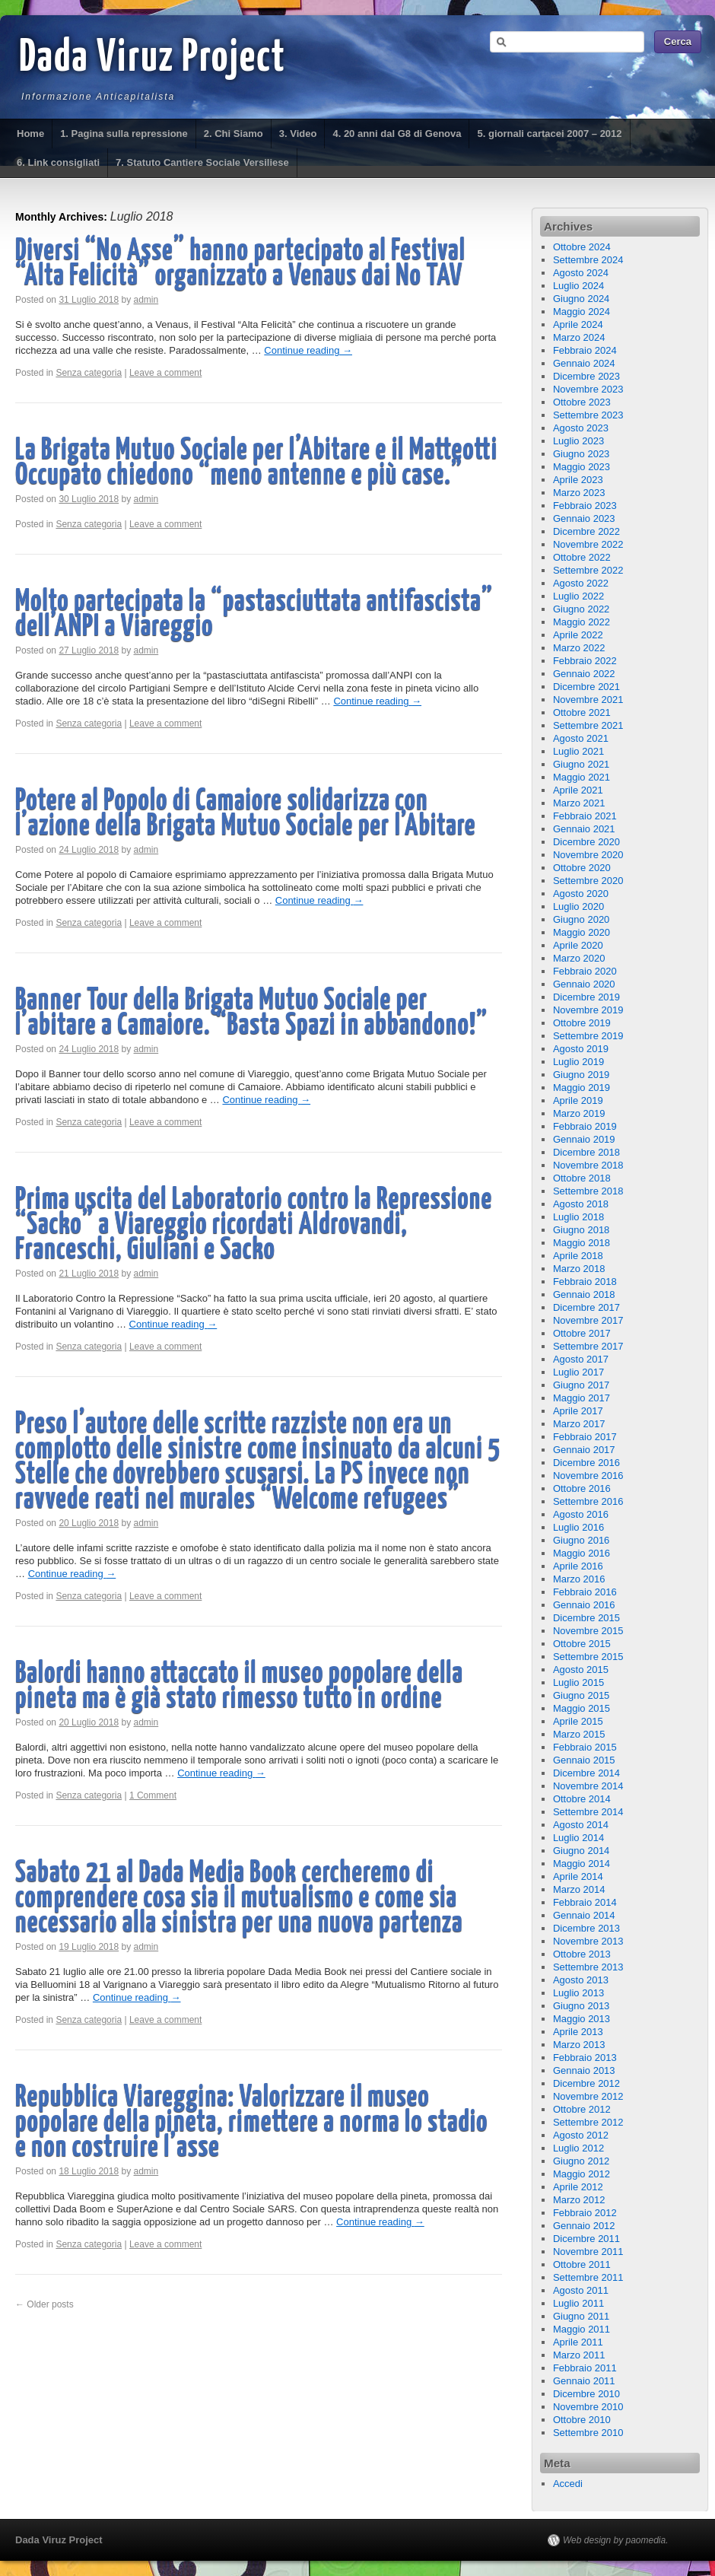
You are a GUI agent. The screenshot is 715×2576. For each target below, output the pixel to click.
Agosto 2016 (581, 1514)
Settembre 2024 (588, 260)
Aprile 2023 (578, 479)
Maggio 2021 (581, 777)
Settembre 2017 (588, 1346)
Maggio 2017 (581, 1398)
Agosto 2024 (581, 272)
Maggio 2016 (581, 1553)
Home (30, 133)
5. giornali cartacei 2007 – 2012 (549, 133)
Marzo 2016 (579, 1579)
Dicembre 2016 (586, 1462)
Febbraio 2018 (585, 1281)
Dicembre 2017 (586, 1307)
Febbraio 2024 (585, 350)
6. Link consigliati (58, 162)
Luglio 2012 (578, 2148)
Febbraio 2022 (585, 660)
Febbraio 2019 (585, 1126)
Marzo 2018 (579, 1268)
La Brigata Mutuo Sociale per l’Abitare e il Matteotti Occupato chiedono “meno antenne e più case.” (256, 463)
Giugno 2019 (581, 1074)
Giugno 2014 (581, 1850)
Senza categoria (89, 372)
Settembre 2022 (588, 570)
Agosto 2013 (581, 1980)
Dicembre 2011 (586, 2238)
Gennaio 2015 (584, 1760)
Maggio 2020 (581, 932)
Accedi (568, 2483)
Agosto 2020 (581, 893)
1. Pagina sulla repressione (124, 133)
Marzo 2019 (579, 1113)
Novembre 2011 (588, 2251)
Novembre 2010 (588, 2406)
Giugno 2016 (581, 1540)
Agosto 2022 (581, 583)
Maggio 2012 (581, 2174)
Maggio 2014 (581, 1863)
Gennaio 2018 (584, 1294)
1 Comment (152, 1795)
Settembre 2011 (588, 2277)
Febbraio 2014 (585, 1902)
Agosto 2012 (581, 2135)
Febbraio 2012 (585, 2212)
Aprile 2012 (578, 2187)
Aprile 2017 (578, 1411)
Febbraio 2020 (585, 971)
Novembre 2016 (588, 1475)
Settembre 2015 (588, 1656)
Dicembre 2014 (586, 1773)
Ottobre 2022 (582, 557)
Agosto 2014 (581, 1824)
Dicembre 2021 (586, 686)
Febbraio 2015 (585, 1747)
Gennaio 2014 (584, 1915)
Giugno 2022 (581, 609)
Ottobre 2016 (582, 1488)
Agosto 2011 (581, 2290)
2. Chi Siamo (233, 133)
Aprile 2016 (578, 1566)
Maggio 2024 (581, 311)
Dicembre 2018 (586, 1152)
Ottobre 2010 (582, 2419)
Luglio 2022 (578, 596)
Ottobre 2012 (582, 2109)
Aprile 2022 (578, 635)
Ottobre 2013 (582, 1954)
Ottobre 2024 (582, 247)
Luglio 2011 (578, 2303)
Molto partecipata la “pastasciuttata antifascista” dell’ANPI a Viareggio (254, 614)
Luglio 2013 (578, 1993)
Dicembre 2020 (586, 842)
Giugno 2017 (581, 1385)
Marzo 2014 (579, 1889)
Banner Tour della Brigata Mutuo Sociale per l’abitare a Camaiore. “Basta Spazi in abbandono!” (251, 1013)
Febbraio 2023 (585, 505)
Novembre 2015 (588, 1630)
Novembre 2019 (588, 1010)
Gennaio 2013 (584, 2070)
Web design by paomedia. (616, 2540)
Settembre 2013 (588, 1967)
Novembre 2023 (588, 389)
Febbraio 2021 (585, 816)
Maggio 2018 (581, 1242)
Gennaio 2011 (584, 2381)
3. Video (298, 133)
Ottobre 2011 (582, 2264)
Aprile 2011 (578, 2342)
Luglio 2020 (578, 906)
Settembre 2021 (588, 725)
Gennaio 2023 (584, 518)
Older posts (44, 2304)
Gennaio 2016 (584, 1605)
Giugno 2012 (581, 2161)
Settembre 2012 (588, 2122)
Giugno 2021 (581, 764)
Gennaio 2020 (584, 984)
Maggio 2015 (581, 1708)
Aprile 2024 (578, 324)
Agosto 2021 (581, 738)
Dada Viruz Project (152, 58)
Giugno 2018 (581, 1230)
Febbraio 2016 (585, 1592)
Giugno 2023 (581, 454)
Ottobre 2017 (582, 1333)
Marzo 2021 (579, 803)
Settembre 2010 (588, 2432)
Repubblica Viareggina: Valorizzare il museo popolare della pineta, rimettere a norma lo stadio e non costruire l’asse (251, 2123)
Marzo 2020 (579, 958)
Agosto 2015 (581, 1669)
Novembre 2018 (588, 1165)
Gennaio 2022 (584, 673)
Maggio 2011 (581, 2329)
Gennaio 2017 (584, 1449)
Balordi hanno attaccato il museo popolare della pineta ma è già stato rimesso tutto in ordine (239, 1686)
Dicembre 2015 (586, 1618)
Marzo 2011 (579, 2355)
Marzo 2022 (579, 648)
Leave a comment (165, 372)
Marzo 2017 (579, 1424)
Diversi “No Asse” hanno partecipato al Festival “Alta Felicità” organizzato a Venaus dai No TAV (240, 264)
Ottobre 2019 (582, 1023)
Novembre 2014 (588, 1786)
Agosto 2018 (581, 1204)
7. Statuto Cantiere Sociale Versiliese (202, 162)
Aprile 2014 (578, 1876)
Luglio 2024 (578, 285)
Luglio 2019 (578, 1061)
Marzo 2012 (579, 2200)
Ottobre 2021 (582, 712)
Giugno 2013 (581, 2006)
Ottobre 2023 (582, 402)
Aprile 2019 (578, 1100)
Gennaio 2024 (584, 363)
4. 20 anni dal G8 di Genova (396, 133)
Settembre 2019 (588, 1036)
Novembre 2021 (588, 699)
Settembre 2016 (588, 1501)
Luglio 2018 (578, 1217)
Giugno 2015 (581, 1695)
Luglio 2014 (578, 1837)
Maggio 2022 (581, 622)
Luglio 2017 (578, 1372)
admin (146, 299)
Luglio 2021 (578, 751)
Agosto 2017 (581, 1359)
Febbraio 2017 (585, 1436)
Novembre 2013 (588, 1941)
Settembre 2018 (588, 1191)
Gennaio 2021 (584, 829)
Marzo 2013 (579, 2044)
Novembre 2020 (588, 854)
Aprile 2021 (578, 790)
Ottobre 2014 (582, 1799)
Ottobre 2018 (582, 1178)
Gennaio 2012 (584, 2225)
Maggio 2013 (581, 2018)
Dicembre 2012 (586, 2083)
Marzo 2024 (579, 337)
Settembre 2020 (588, 880)
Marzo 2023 (579, 492)
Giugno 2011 (581, 2316)
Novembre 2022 (588, 544)
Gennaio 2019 (584, 1139)
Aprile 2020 (578, 945)
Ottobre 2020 (582, 867)
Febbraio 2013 (585, 2057)
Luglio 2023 (578, 441)
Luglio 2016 (578, 1527)
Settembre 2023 (588, 415)
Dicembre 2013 (586, 1928)
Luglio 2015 (578, 1682)
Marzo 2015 (579, 1734)
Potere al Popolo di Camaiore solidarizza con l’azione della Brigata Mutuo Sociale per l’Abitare (245, 814)
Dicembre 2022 (586, 531)
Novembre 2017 (588, 1320)
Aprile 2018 (578, 1255)
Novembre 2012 (588, 2096)
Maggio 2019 (581, 1087)
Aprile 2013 (578, 2031)
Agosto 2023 (581, 428)
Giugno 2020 (581, 919)
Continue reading (308, 350)
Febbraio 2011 (585, 2368)
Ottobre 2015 (582, 1643)
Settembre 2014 (588, 1812)
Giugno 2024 (581, 298)
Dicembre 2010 (586, 2393)
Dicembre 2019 (586, 997)
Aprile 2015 (578, 1721)
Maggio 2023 (581, 466)
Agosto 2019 (581, 1048)
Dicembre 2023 (586, 376)
